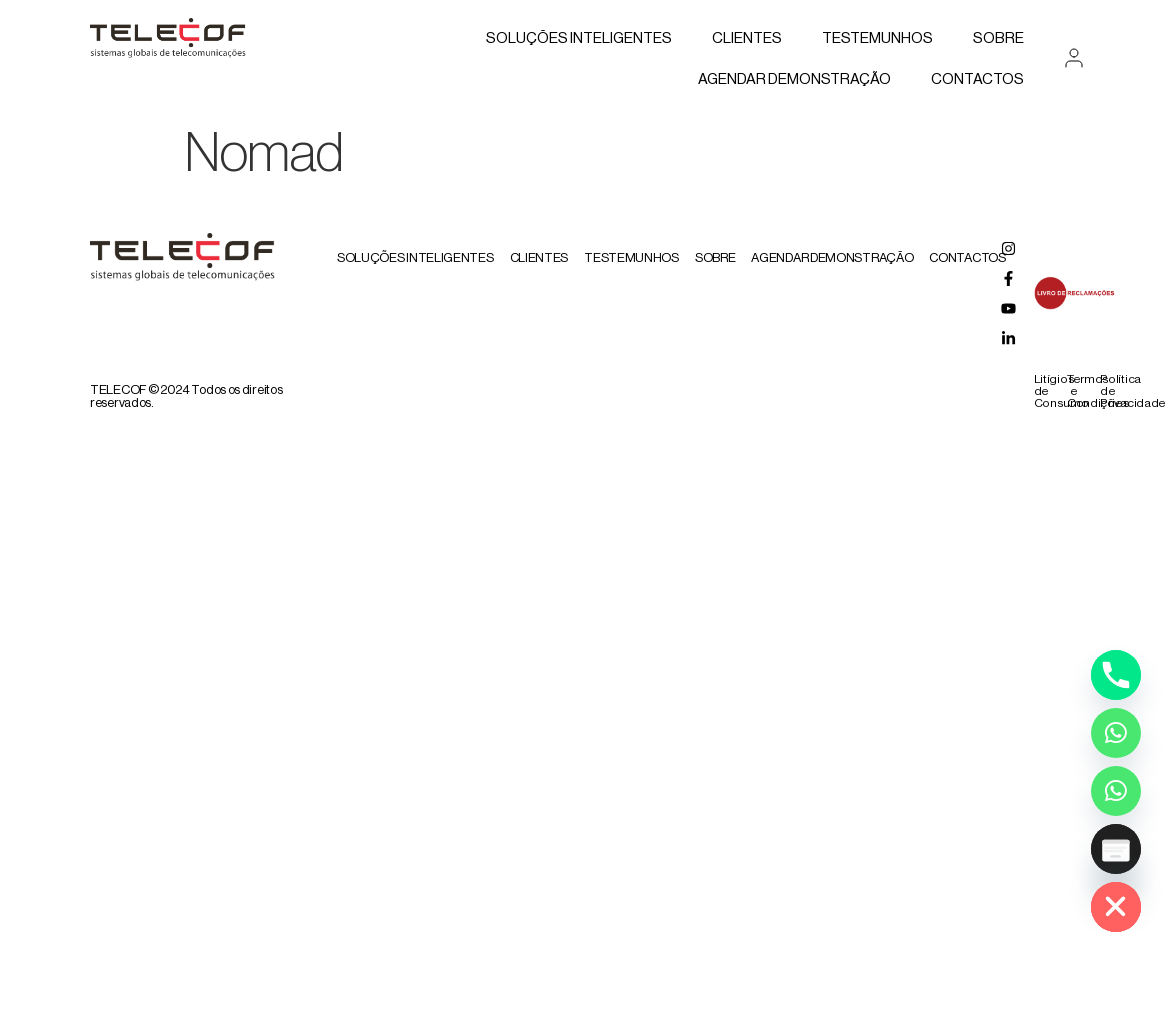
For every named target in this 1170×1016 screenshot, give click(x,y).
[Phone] (1116, 675)
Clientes (747, 38)
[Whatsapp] (1116, 733)
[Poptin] (1116, 849)
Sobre (998, 38)
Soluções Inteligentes (579, 38)
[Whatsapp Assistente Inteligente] (1116, 791)
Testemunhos (877, 38)
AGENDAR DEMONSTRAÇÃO (794, 79)
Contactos (977, 79)
